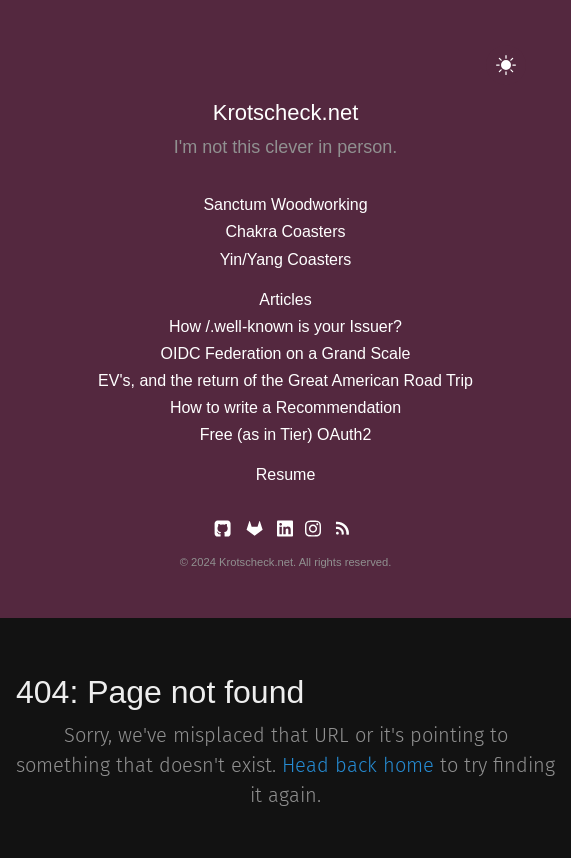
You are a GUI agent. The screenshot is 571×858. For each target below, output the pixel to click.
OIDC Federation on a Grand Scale (286, 353)
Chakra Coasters (285, 231)
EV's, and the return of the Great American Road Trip (285, 380)
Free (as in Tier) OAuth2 (286, 434)
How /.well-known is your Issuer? (285, 326)
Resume (286, 474)
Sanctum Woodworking (285, 204)
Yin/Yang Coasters (286, 259)
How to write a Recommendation (285, 407)
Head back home (358, 765)
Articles (285, 299)
